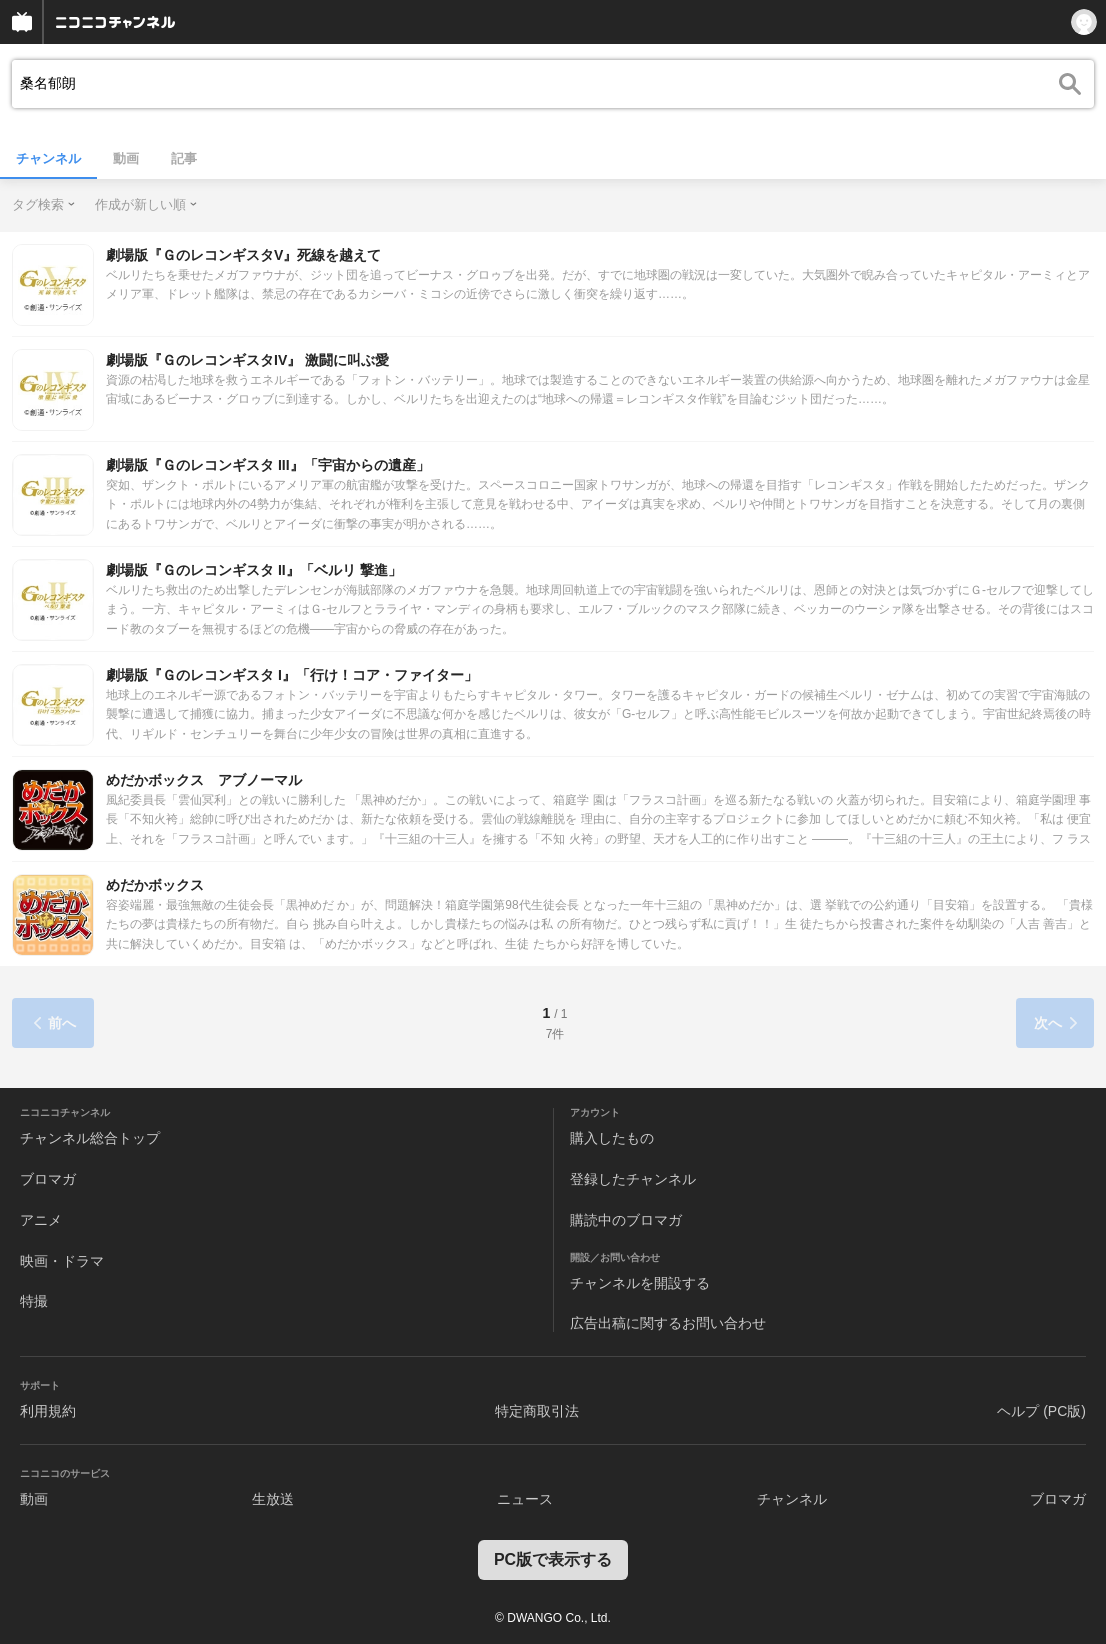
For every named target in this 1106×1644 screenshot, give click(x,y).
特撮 (34, 1301)
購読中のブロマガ (626, 1220)
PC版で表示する (553, 1559)
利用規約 (48, 1411)
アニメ (41, 1220)
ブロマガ (48, 1179)
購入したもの (612, 1138)
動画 (126, 158)
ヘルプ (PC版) (1041, 1411)
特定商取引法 (537, 1411)
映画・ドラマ (62, 1261)
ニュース (525, 1499)
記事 (184, 158)
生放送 (273, 1499)
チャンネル (48, 158)
